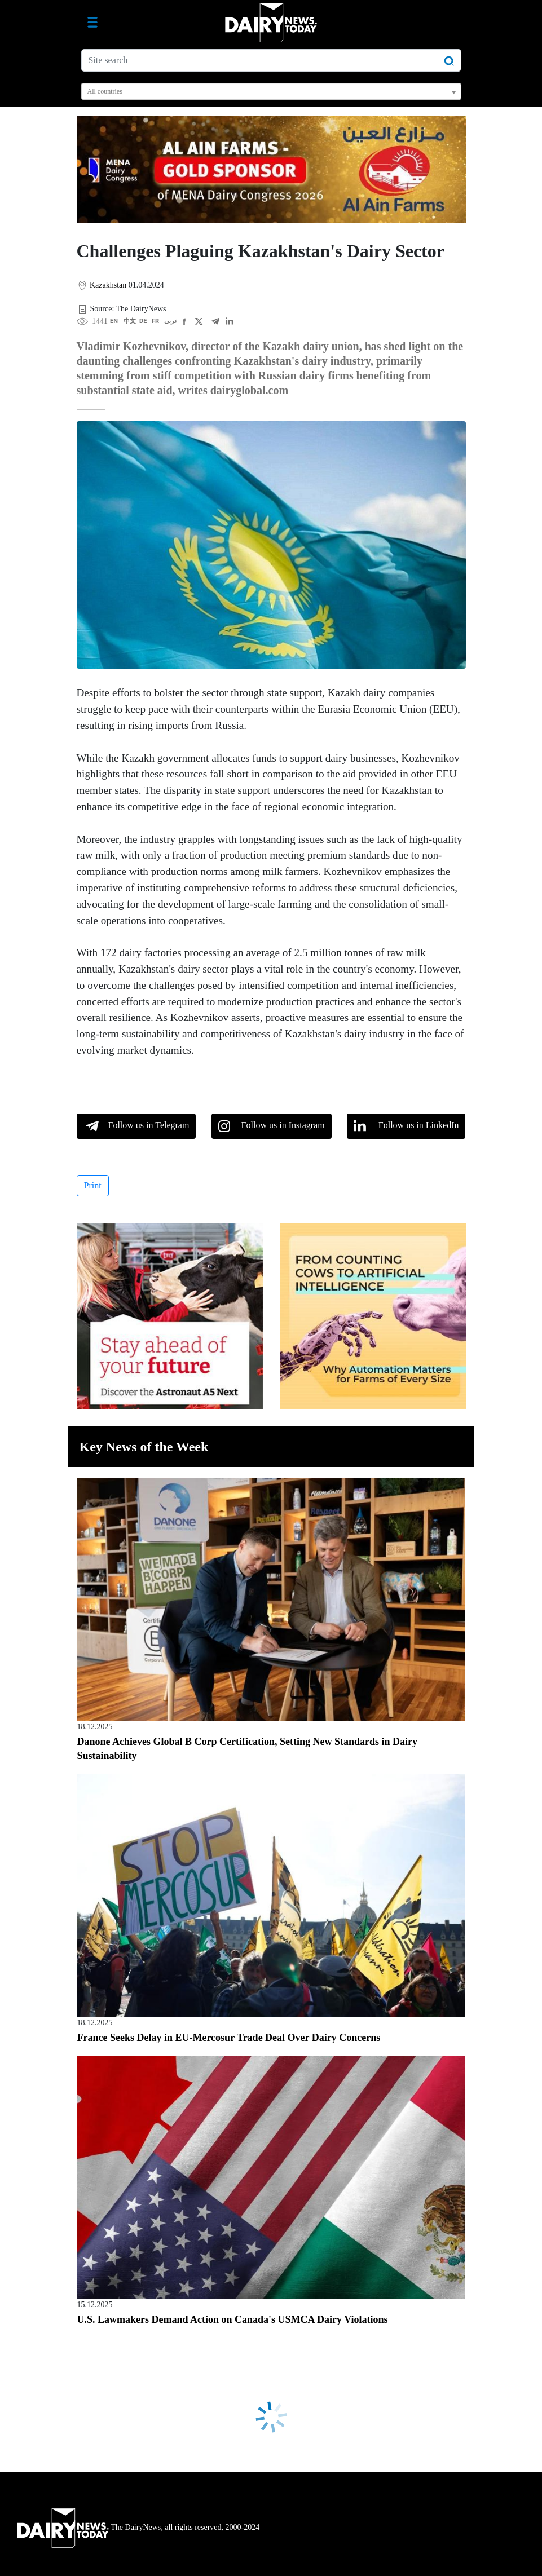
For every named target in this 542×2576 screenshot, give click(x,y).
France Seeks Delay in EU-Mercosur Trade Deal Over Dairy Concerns (229, 2037)
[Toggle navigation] (92, 22)
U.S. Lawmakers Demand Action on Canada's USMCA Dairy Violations (232, 2319)
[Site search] (271, 60)
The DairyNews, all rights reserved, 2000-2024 (138, 2527)
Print (93, 1185)
